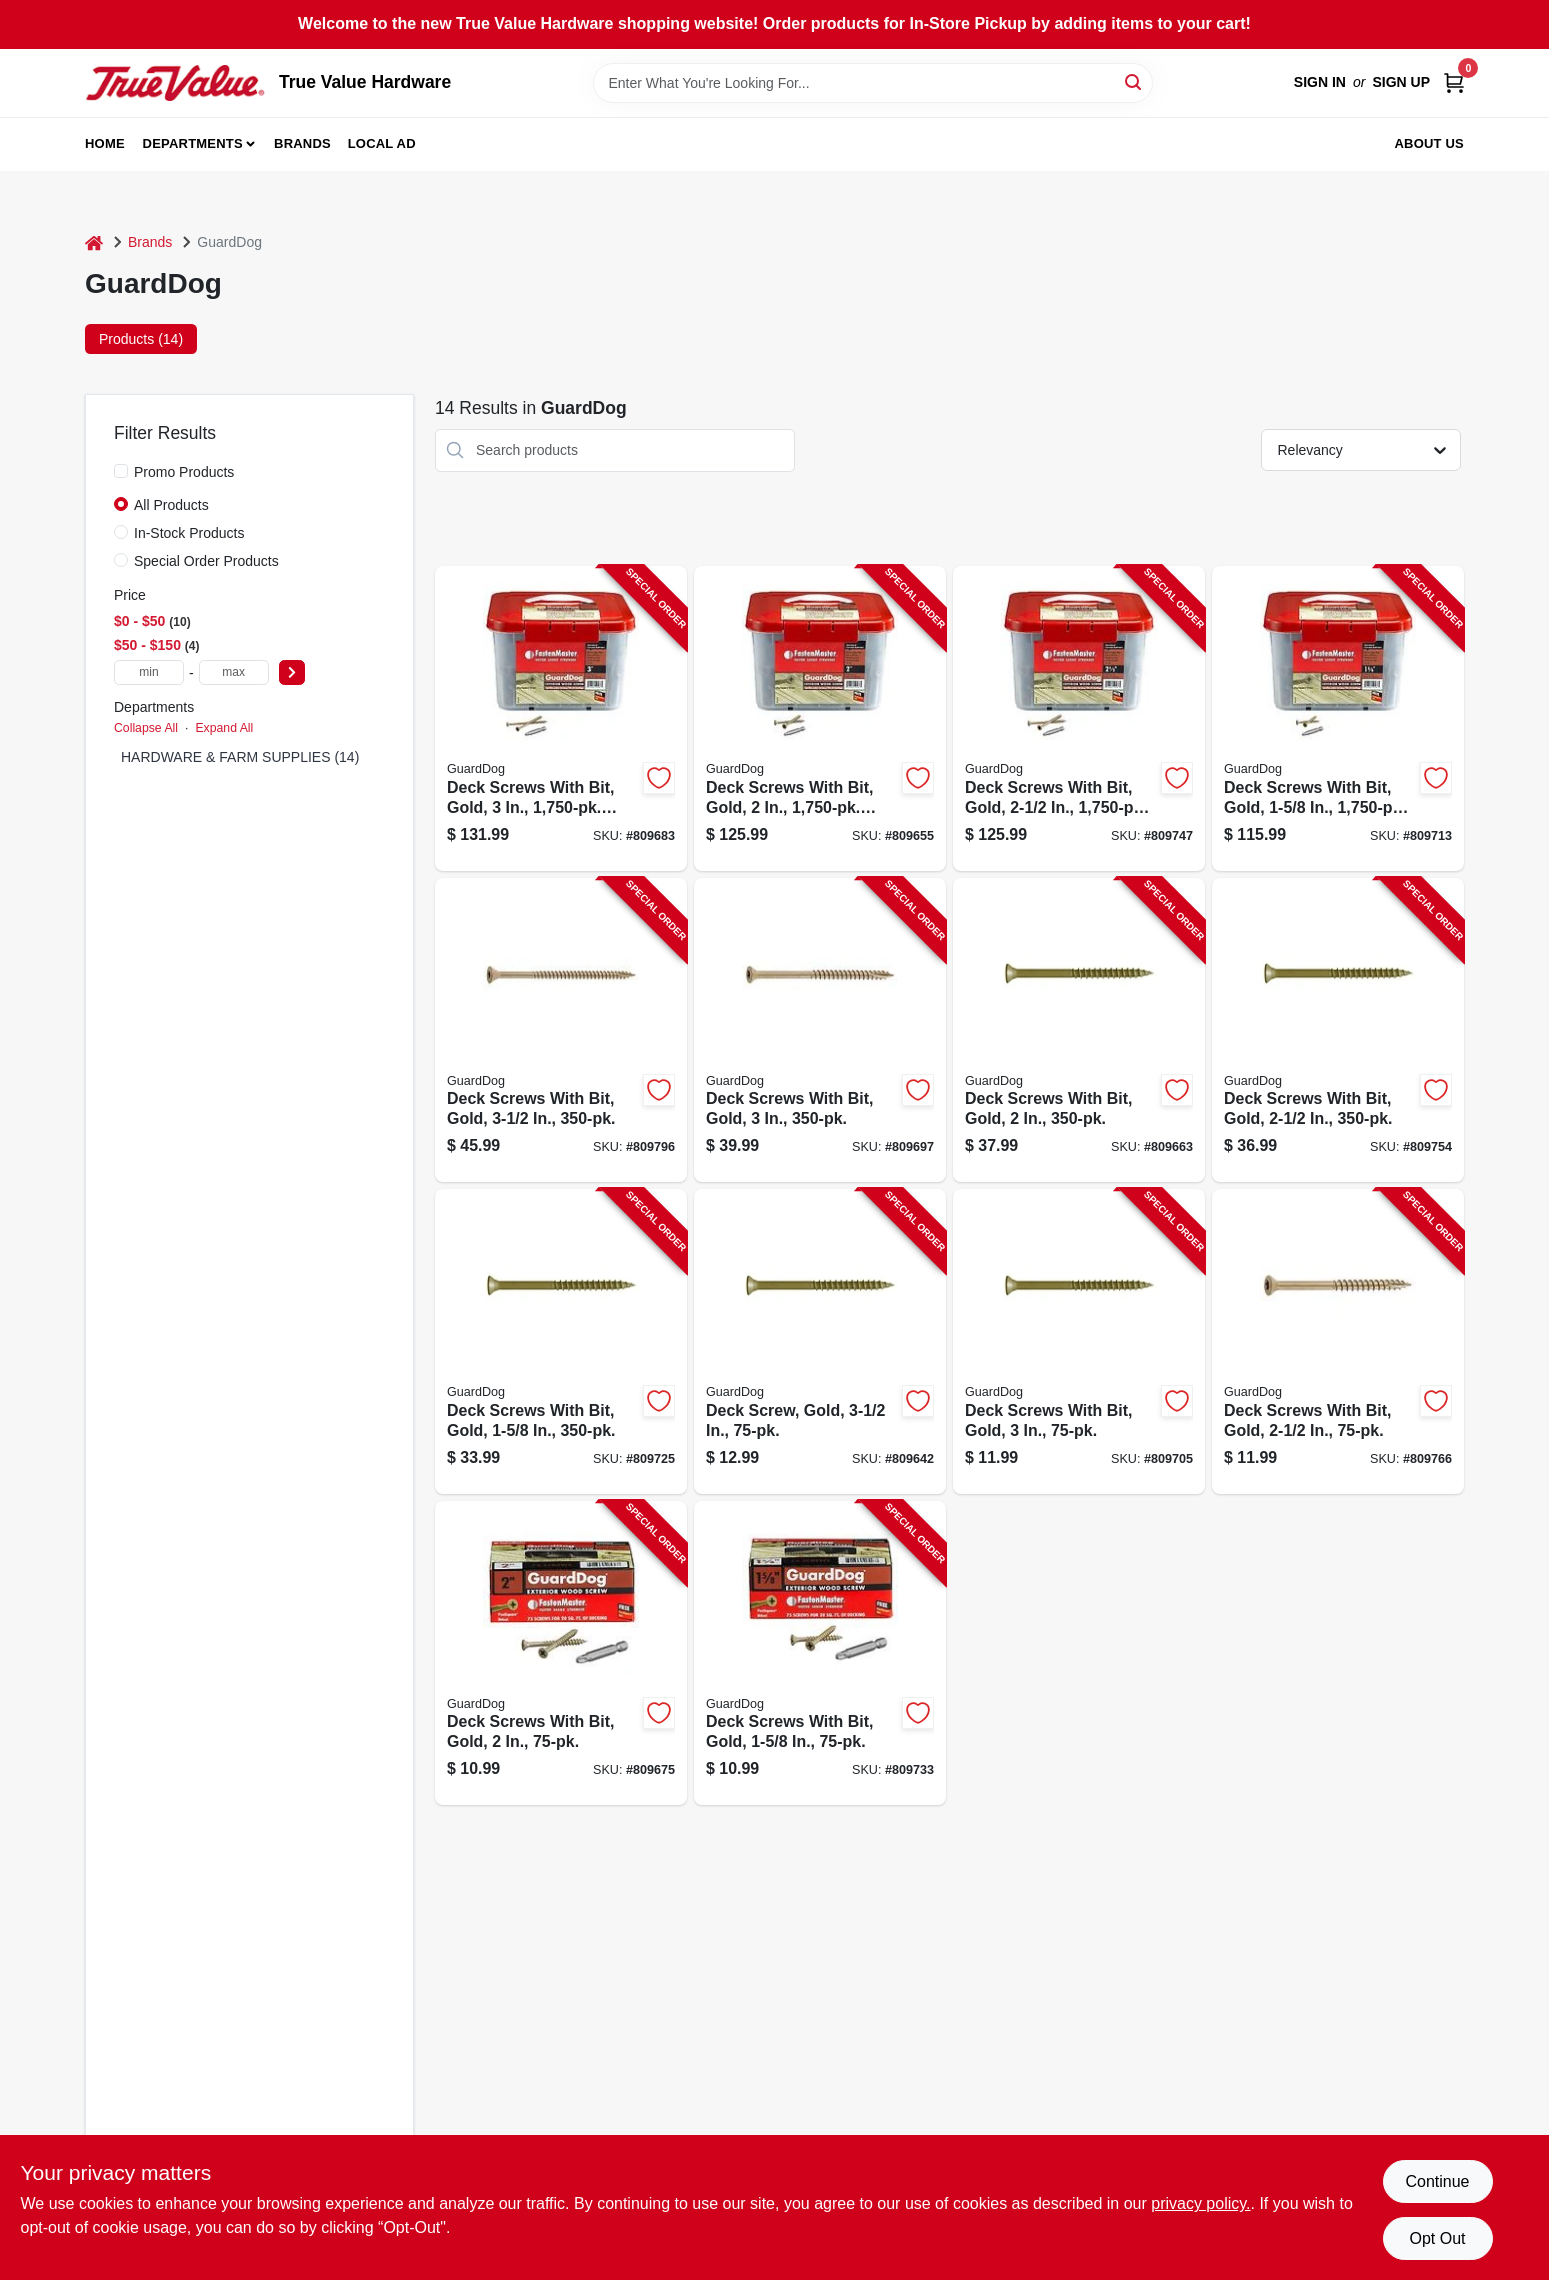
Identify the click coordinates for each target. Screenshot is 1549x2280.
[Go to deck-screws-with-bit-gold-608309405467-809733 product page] (820, 1653)
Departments (193, 143)
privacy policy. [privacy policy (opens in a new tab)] (1200, 2203)
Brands (302, 143)
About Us (1430, 143)
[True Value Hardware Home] (175, 83)
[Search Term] (873, 83)
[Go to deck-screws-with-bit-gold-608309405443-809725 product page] (561, 1341)
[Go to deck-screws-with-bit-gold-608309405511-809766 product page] (1338, 1341)
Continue (1437, 2181)
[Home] (94, 242)
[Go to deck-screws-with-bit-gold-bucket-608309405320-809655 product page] (820, 718)
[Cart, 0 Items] (1454, 82)
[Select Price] (292, 672)
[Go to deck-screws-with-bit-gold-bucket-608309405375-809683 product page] (561, 718)
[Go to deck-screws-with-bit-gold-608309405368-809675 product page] (561, 1653)
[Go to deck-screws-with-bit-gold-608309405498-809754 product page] (1338, 1030)
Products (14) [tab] (141, 339)
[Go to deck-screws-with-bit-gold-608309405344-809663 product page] (1079, 1030)
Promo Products (184, 472)
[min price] (149, 672)
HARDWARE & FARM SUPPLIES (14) (240, 757)
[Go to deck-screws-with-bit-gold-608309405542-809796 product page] (561, 1030)
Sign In (1320, 82)
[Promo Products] (121, 471)
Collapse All (146, 728)
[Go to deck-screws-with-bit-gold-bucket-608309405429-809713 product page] (1338, 718)
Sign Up (1401, 82)
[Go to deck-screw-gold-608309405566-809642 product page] (820, 1341)
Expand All (224, 728)
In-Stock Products (189, 533)
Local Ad (382, 143)
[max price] (234, 672)
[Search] (1134, 81)
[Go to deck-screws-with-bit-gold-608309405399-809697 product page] (820, 1030)
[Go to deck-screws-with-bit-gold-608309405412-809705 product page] (1079, 1341)
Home (105, 143)
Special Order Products (206, 561)
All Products (171, 505)
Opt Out (1437, 2238)
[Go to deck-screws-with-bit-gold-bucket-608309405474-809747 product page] (1079, 718)
